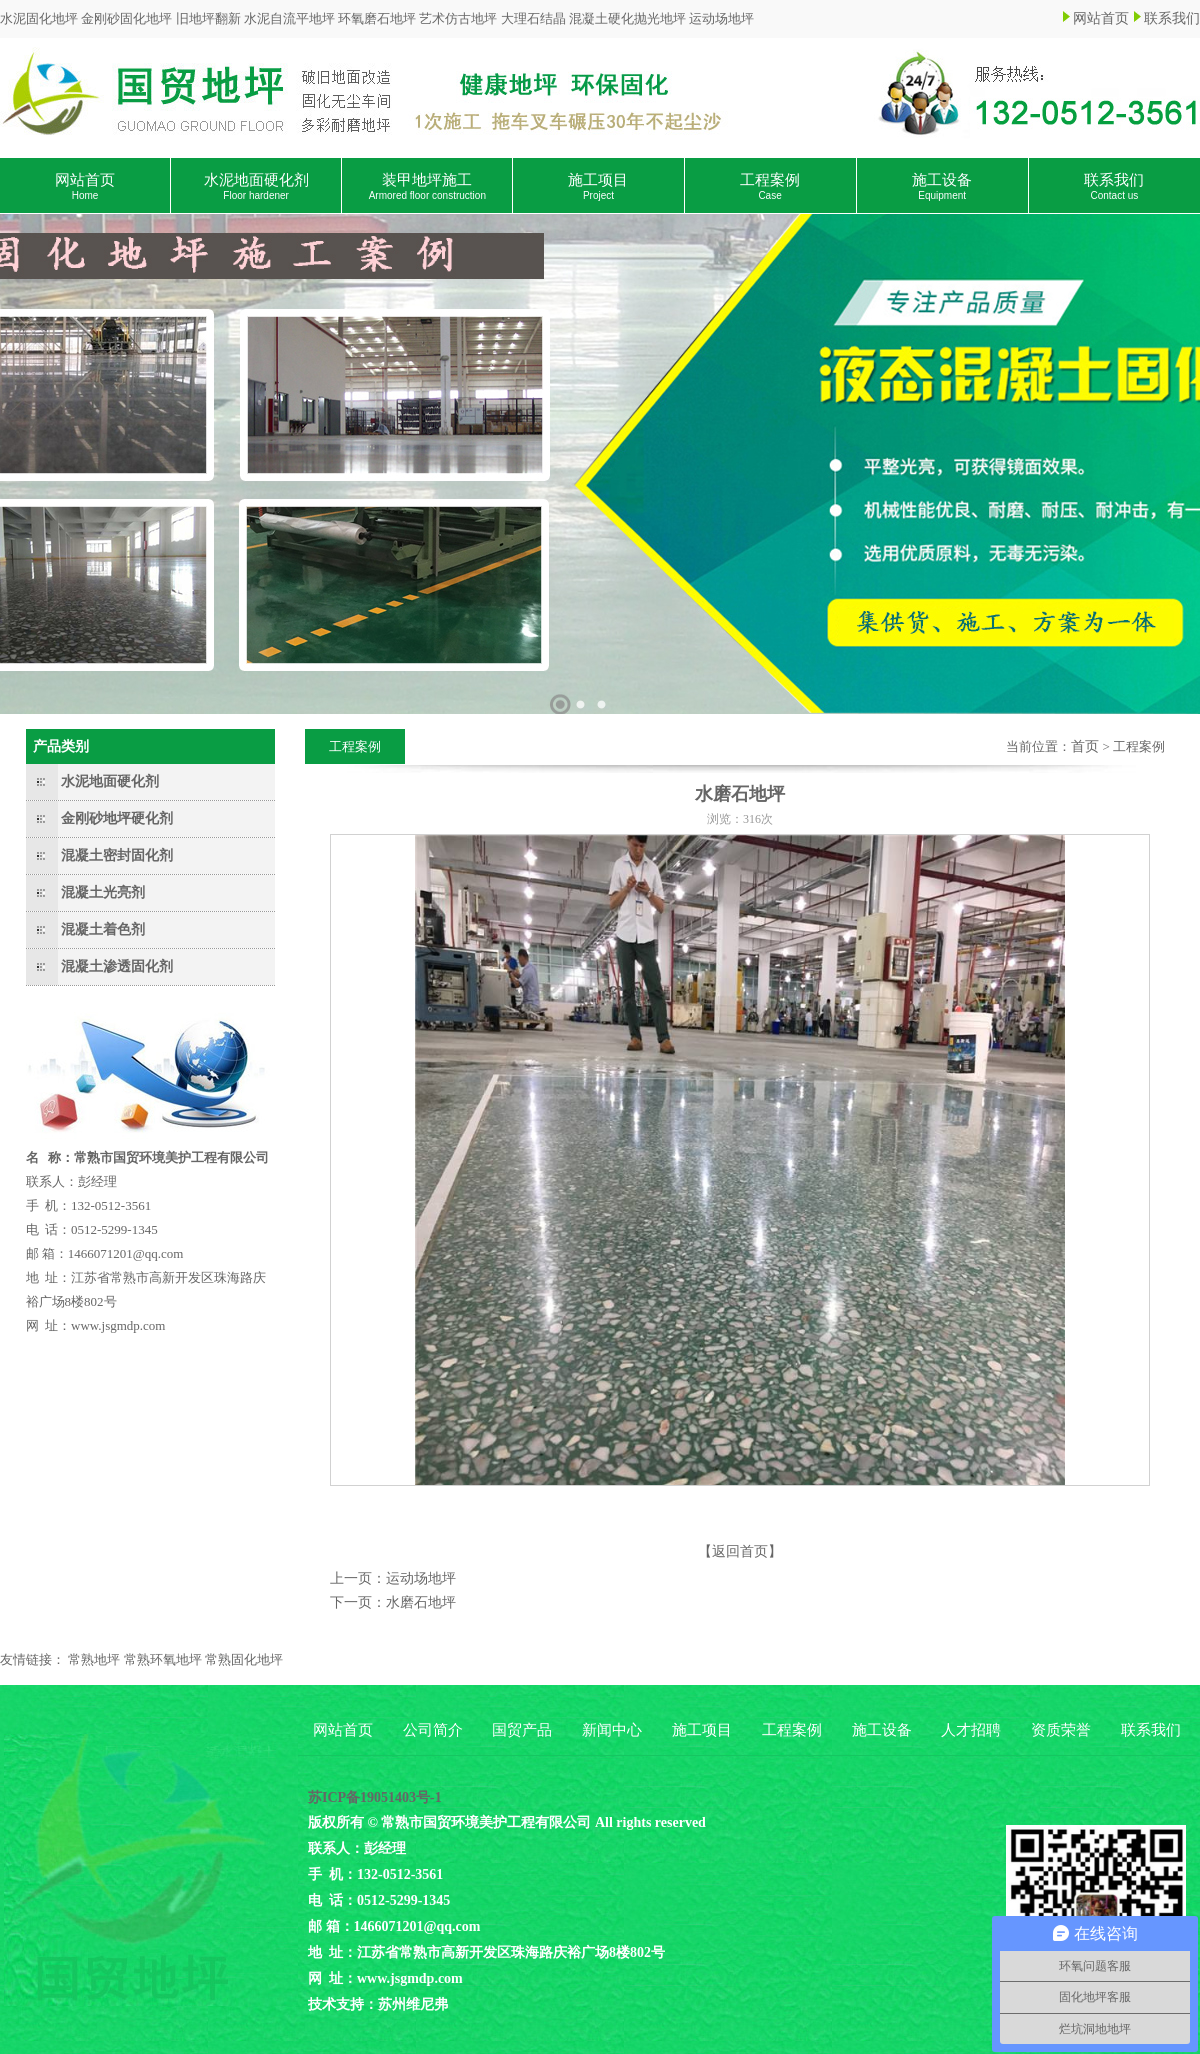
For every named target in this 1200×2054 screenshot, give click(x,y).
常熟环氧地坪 (163, 1659)
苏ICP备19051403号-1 (375, 1797)
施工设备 (942, 186)
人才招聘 (971, 1730)
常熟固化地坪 (244, 1659)
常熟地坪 (94, 1659)
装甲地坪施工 (427, 186)
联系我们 (1172, 18)
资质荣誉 (1061, 1730)
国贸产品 (522, 1730)
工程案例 (770, 186)
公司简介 (433, 1730)
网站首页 (1101, 18)
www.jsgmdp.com (118, 1325)
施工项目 (598, 186)
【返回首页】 (740, 1551)
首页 (1085, 746)
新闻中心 (612, 1730)
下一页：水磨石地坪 (393, 1602)
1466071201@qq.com (126, 1253)
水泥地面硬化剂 (256, 186)
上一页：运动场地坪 (393, 1578)
